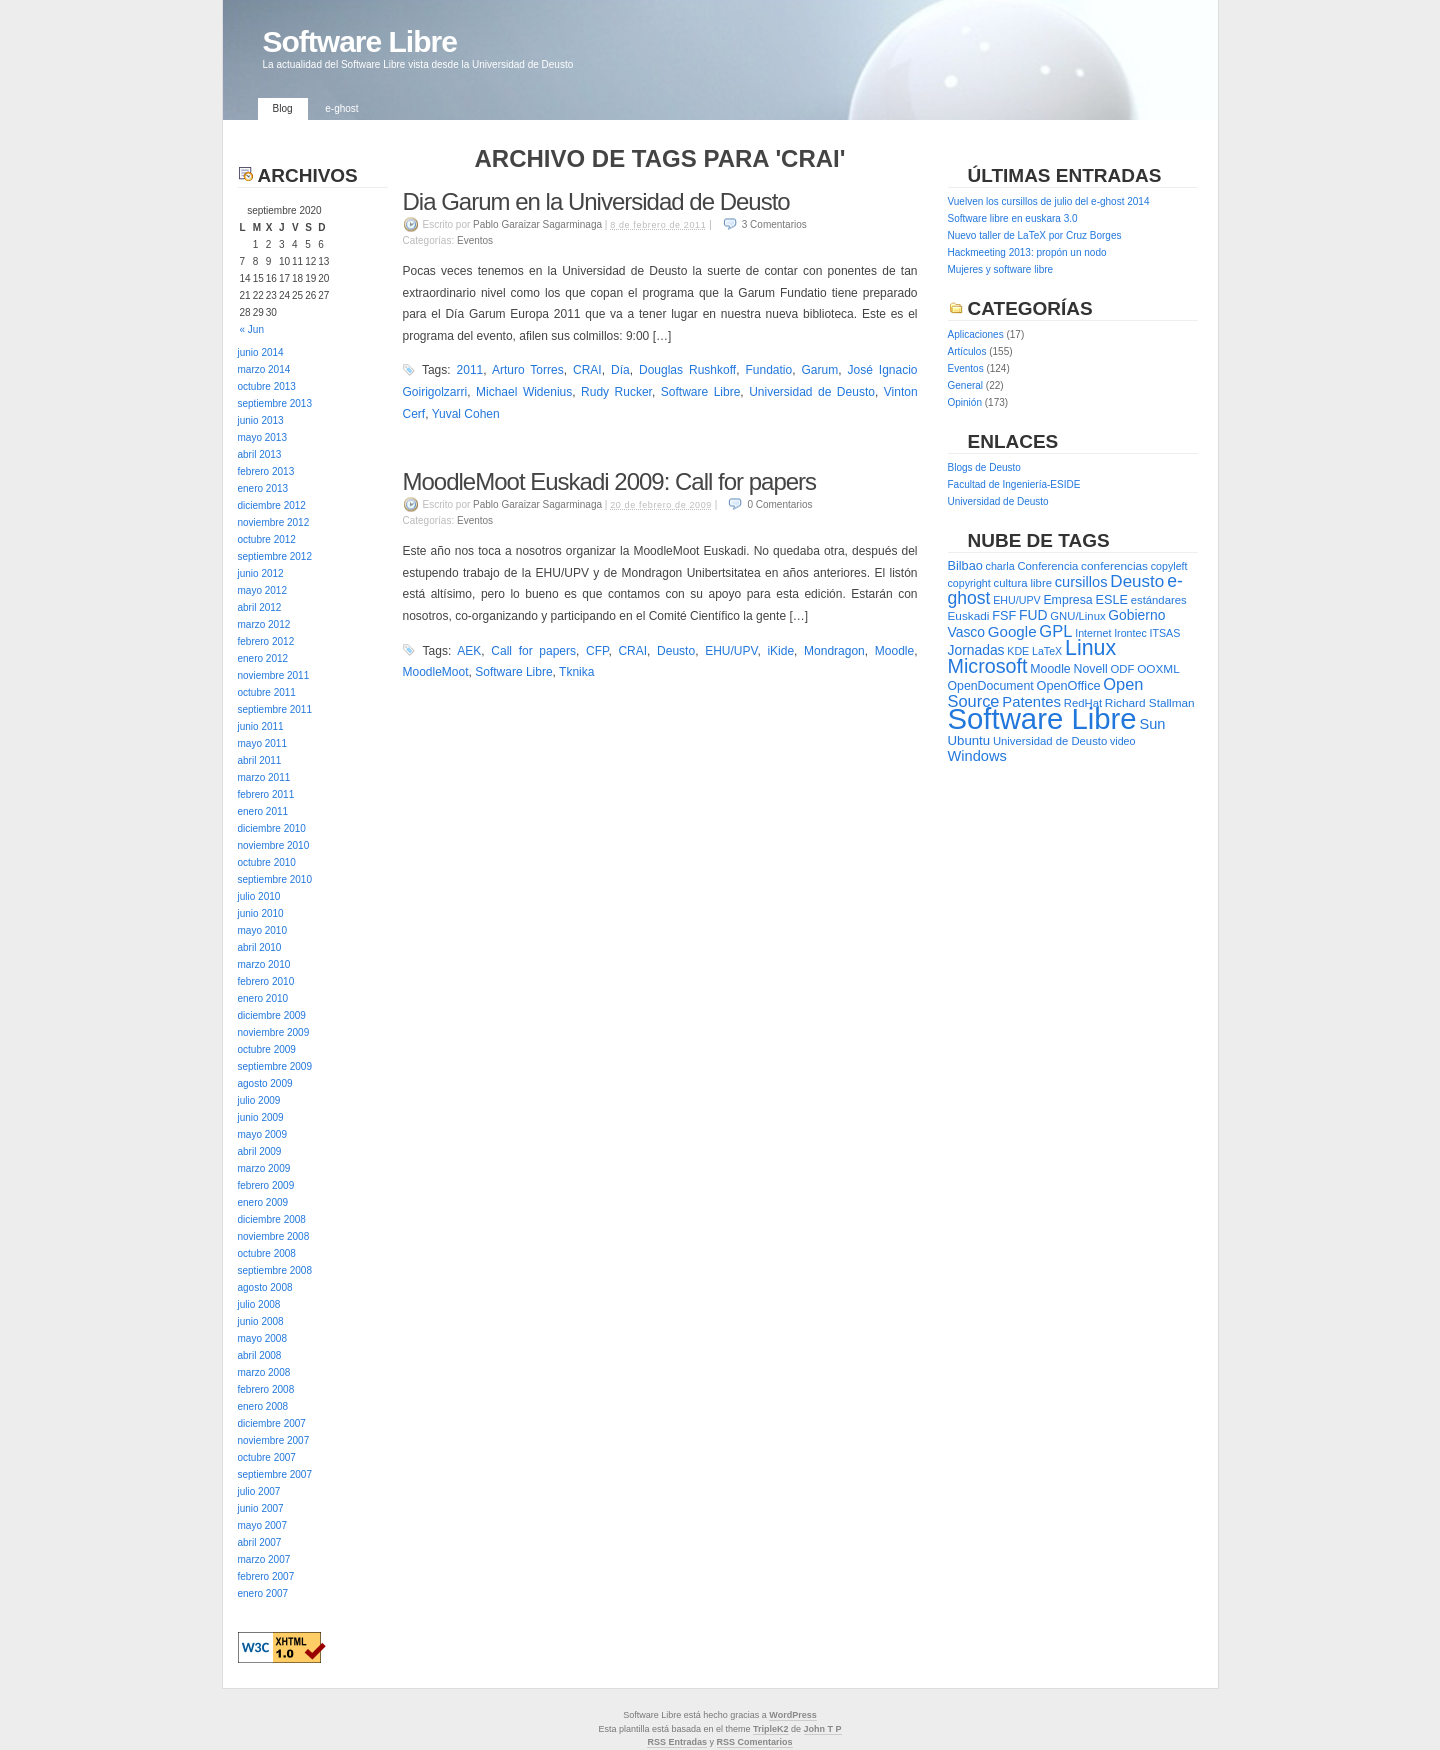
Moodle (894, 651)
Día (620, 370)
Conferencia (1047, 566)
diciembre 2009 (272, 1015)
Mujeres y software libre (1001, 269)
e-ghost (341, 108)
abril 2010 (260, 947)
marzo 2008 (264, 1372)
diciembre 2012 (272, 505)
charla (1000, 566)
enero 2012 (263, 658)
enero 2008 (263, 1406)
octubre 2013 (267, 386)
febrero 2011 (266, 794)
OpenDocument (991, 686)
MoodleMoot (436, 672)
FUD (1033, 615)
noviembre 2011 (274, 675)
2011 (470, 370)
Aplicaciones (976, 334)
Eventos (475, 240)
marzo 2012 (264, 624)
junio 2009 (261, 1117)
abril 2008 (260, 1355)
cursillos (1081, 582)
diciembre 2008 (272, 1219)
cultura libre (1023, 583)
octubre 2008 (267, 1253)
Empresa (1067, 600)
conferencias (1114, 566)
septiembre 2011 (275, 709)
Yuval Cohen (466, 414)
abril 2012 (260, 607)
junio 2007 (261, 1508)
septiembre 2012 (275, 556)
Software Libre (360, 41)
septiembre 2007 (275, 1474)
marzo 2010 (264, 964)
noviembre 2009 (274, 1032)
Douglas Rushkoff (687, 370)
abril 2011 (260, 760)
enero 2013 (263, 488)
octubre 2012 (267, 539)
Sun (1152, 724)
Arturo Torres (528, 370)
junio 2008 (261, 1321)
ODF (1123, 669)
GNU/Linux (1077, 616)
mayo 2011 (262, 743)
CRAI (587, 370)
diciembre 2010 (272, 828)
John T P (823, 1729)
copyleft (1169, 566)
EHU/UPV (731, 651)
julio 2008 (259, 1304)
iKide (780, 651)
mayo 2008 (262, 1338)
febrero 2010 (266, 981)
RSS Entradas (677, 1742)
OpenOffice (1069, 685)
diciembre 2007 (272, 1423)
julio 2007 (259, 1491)
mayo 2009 (262, 1134)
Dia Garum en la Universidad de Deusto (596, 201)
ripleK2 (773, 1729)
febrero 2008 (266, 1389)
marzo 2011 (264, 777)
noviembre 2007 (274, 1440)
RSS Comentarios (755, 1742)
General (966, 385)
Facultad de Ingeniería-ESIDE (1014, 484)
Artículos (967, 351)
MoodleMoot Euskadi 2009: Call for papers (610, 481)
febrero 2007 (266, 1576)
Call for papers (533, 651)
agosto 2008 (265, 1287)
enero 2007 (263, 1593)
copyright (969, 583)
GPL (1055, 631)
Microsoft (988, 666)
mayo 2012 (262, 590)
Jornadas (976, 650)
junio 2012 (261, 573)
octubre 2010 (267, 862)
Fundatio (768, 370)
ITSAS (1165, 633)
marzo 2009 (264, 1168)
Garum (819, 370)
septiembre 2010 (275, 879)
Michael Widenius (524, 392)
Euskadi (969, 616)
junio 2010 (261, 913)
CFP (597, 651)
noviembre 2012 (274, 522)
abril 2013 (260, 454)
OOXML (1158, 669)
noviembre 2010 (274, 845)
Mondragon (834, 651)
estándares (1159, 600)
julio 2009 (259, 1100)
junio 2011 (261, 726)
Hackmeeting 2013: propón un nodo (1027, 252)
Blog (283, 108)
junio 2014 (261, 352)
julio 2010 (259, 896)
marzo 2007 (264, 1559)
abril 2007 (260, 1542)
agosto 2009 (265, 1083)
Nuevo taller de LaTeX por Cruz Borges (1035, 235)
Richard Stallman (1150, 703)
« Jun (252, 329)
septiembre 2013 (275, 403)
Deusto (676, 651)
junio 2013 (261, 420)
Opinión (965, 402)
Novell (1091, 669)
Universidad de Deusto (812, 392)
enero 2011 (263, 811)
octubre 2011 (267, 692)
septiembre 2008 (275, 1270)
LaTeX (1047, 651)
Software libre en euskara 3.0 (1013, 218)
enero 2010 (263, 998)
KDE (1018, 651)
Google (1012, 631)
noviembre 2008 (274, 1236)
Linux (1090, 648)
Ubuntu (969, 740)
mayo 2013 (262, 437)
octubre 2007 (267, 1457)
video (1122, 741)
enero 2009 (263, 1202)
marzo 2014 (264, 369)
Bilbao (965, 565)
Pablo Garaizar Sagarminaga (537, 224)
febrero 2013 (266, 471)
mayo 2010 (262, 930)
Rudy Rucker (616, 392)
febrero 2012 (266, 641)
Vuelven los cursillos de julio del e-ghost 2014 (1049, 201)
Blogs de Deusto (984, 467)
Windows (977, 756)
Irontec (1130, 633)
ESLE (1111, 599)
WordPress (792, 1715)
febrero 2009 (266, 1185)
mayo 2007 (262, 1525)
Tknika (576, 672)
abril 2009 (260, 1151)
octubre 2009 (267, 1049)
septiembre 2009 (275, 1066)
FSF (1004, 615)
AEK (469, 651)
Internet (1093, 633)
